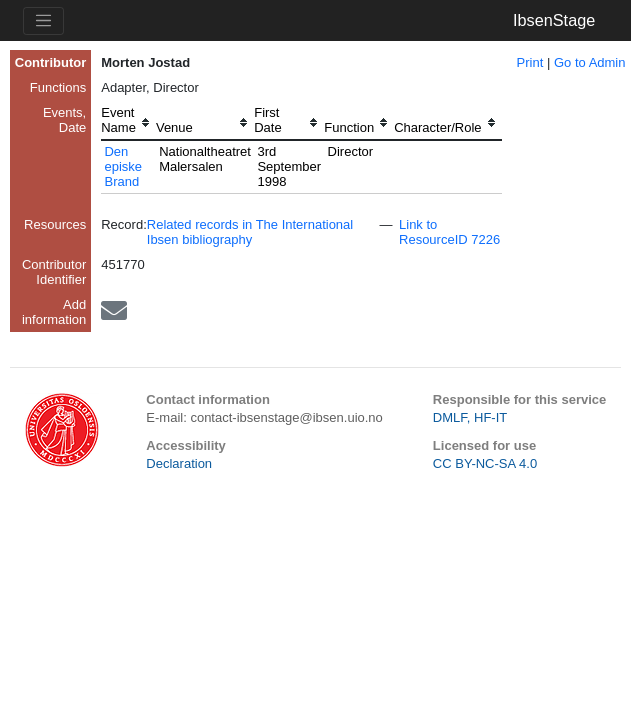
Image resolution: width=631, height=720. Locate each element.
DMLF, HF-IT (470, 417)
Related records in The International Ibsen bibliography (250, 232)
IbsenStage (554, 20)
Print (530, 62)
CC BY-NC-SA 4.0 (485, 463)
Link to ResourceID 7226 (449, 232)
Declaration (179, 463)
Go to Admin (590, 62)
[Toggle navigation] (43, 21)
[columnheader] (128, 122)
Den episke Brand (123, 166)
